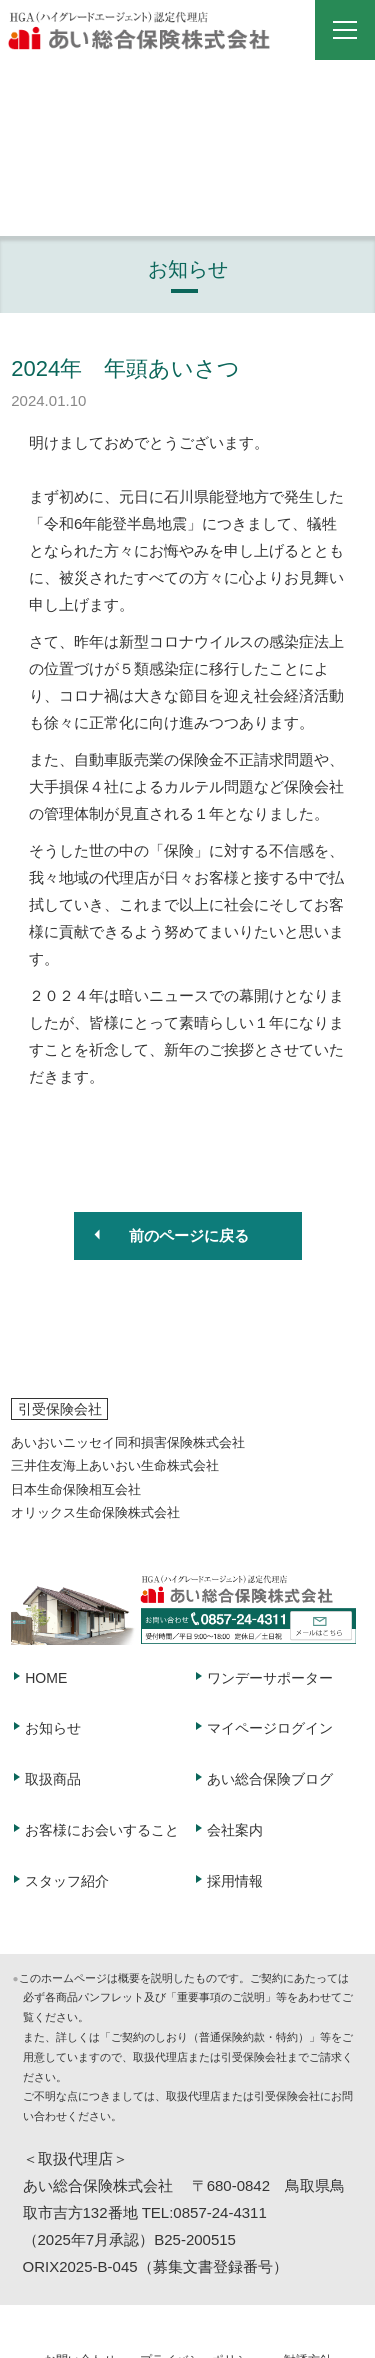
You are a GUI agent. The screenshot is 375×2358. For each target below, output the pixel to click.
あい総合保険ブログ (270, 1779)
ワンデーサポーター (270, 1678)
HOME (46, 1678)
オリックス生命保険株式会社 (95, 1512)
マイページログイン (270, 1728)
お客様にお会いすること (102, 1830)
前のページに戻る (189, 1235)
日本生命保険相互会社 (76, 1489)
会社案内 (235, 1830)
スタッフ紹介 (67, 1881)
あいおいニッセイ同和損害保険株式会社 (128, 1442)
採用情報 (235, 1881)
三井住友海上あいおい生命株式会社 (115, 1465)
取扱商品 (53, 1779)
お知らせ (53, 1728)
